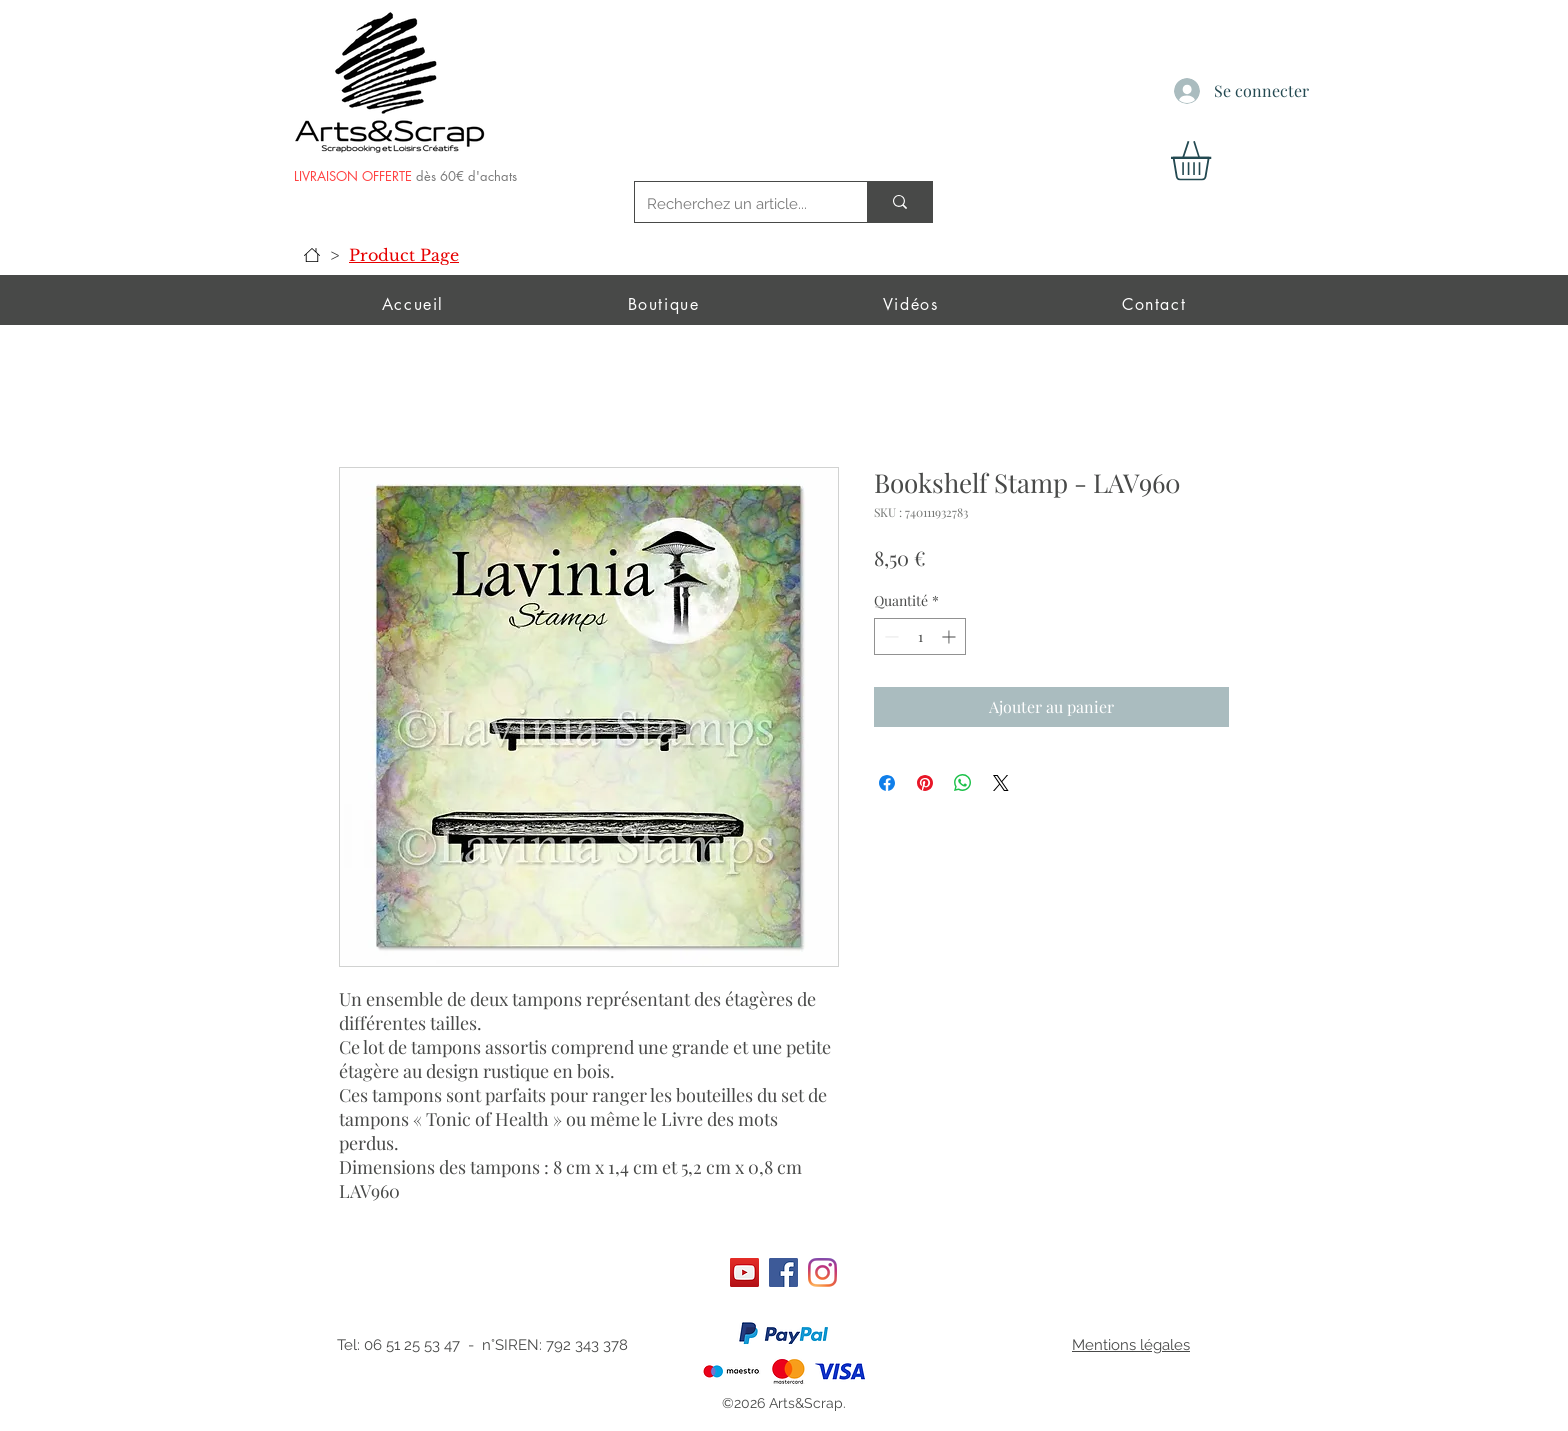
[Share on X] (1001, 783)
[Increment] (950, 636)
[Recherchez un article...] (736, 204)
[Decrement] (889, 636)
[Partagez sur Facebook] (887, 783)
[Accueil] (312, 255)
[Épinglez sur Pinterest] (925, 783)
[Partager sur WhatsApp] (963, 783)
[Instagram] (822, 1272)
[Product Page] (404, 255)
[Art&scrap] (744, 1272)
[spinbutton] (920, 636)
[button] (1214, 161)
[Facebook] (783, 1272)
